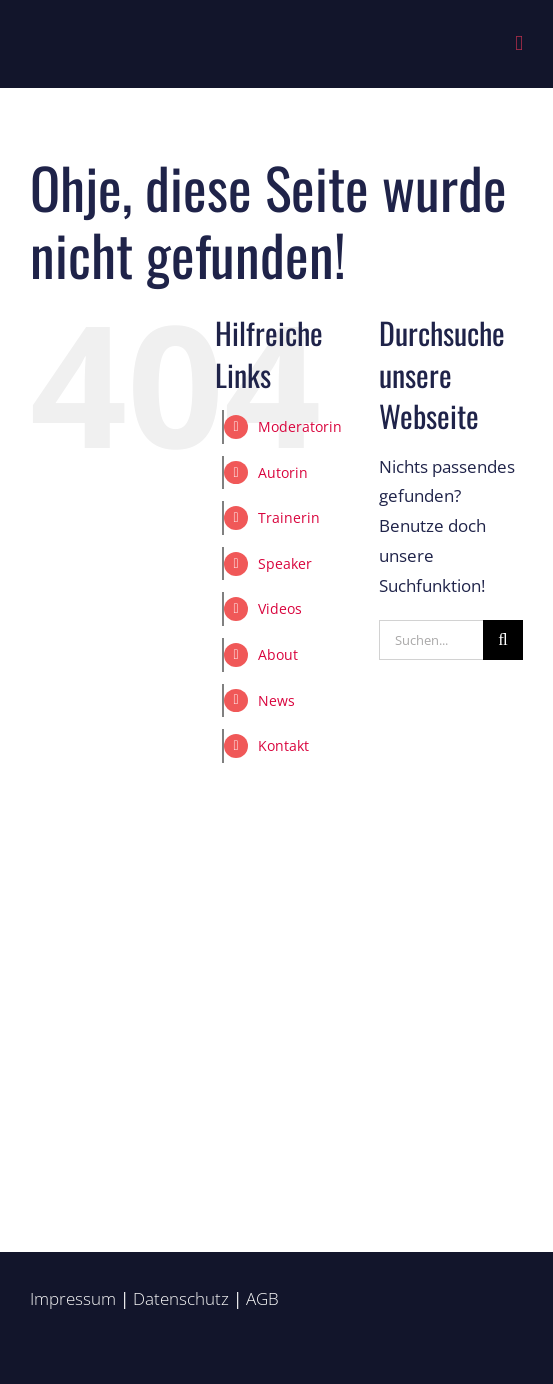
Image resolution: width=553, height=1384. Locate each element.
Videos (280, 608)
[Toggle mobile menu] (519, 43)
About (278, 654)
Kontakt (283, 745)
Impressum (73, 1298)
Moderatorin (300, 426)
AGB (262, 1298)
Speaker (285, 563)
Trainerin (289, 517)
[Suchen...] (431, 640)
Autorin (283, 472)
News (276, 700)
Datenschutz (181, 1298)
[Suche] (503, 640)
